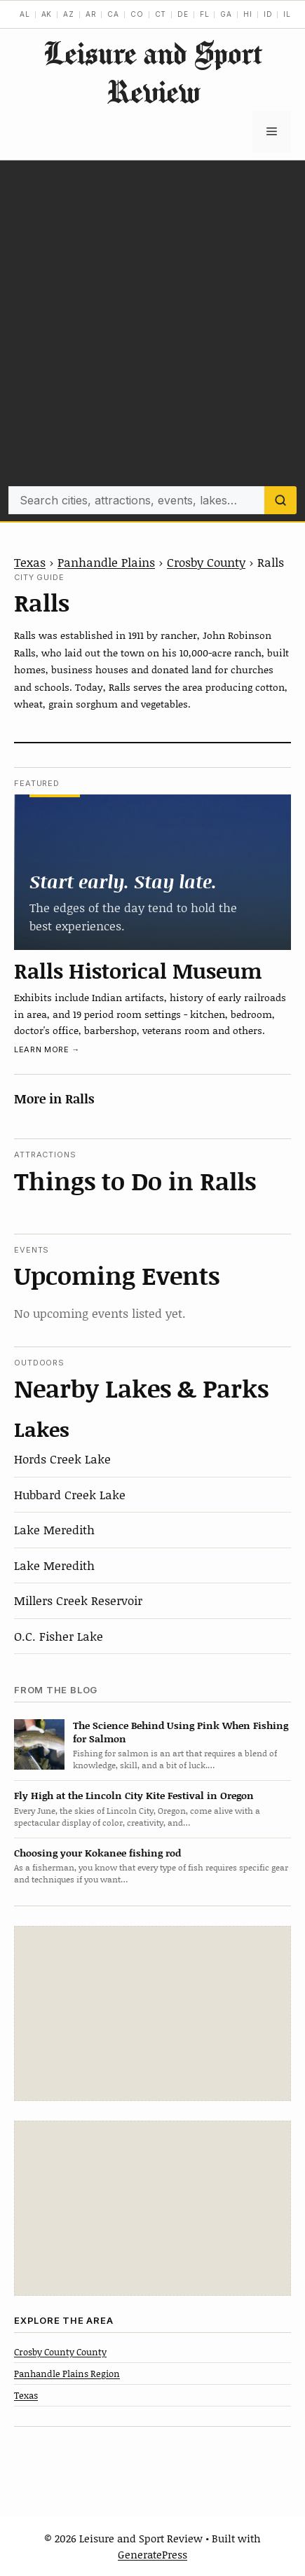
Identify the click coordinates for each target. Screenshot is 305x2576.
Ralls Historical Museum (138, 970)
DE (183, 14)
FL (205, 14)
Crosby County (206, 561)
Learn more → (47, 1049)
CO (137, 14)
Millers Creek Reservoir (78, 1600)
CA (113, 14)
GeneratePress (152, 2554)
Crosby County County (60, 2352)
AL (25, 14)
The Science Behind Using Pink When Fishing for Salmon (180, 1732)
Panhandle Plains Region (67, 2373)
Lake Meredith (54, 1529)
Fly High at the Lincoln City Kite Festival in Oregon (134, 1795)
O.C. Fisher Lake (58, 1635)
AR (91, 14)
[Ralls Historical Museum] (152, 872)
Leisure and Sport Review (152, 72)
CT (161, 14)
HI (247, 14)
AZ (68, 14)
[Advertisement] (152, 326)
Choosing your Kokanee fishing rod (97, 1852)
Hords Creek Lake (62, 1458)
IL (287, 14)
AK (47, 14)
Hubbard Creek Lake (70, 1494)
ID (268, 14)
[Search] (280, 500)
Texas (30, 561)
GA (226, 14)
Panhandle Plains (106, 561)
